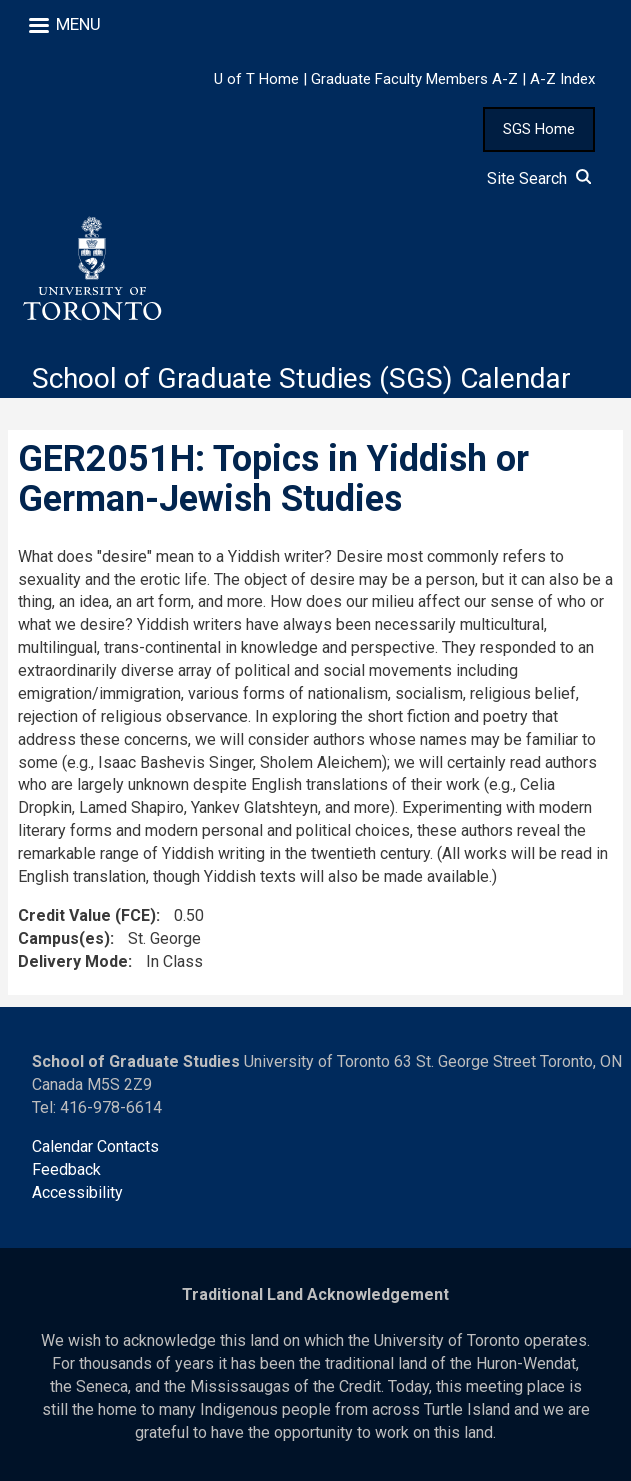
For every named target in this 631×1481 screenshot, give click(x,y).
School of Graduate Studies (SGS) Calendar (301, 378)
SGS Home (539, 129)
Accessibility (77, 1192)
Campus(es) (64, 938)
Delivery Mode (73, 961)
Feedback (66, 1169)
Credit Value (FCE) (87, 915)
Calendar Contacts (95, 1146)
